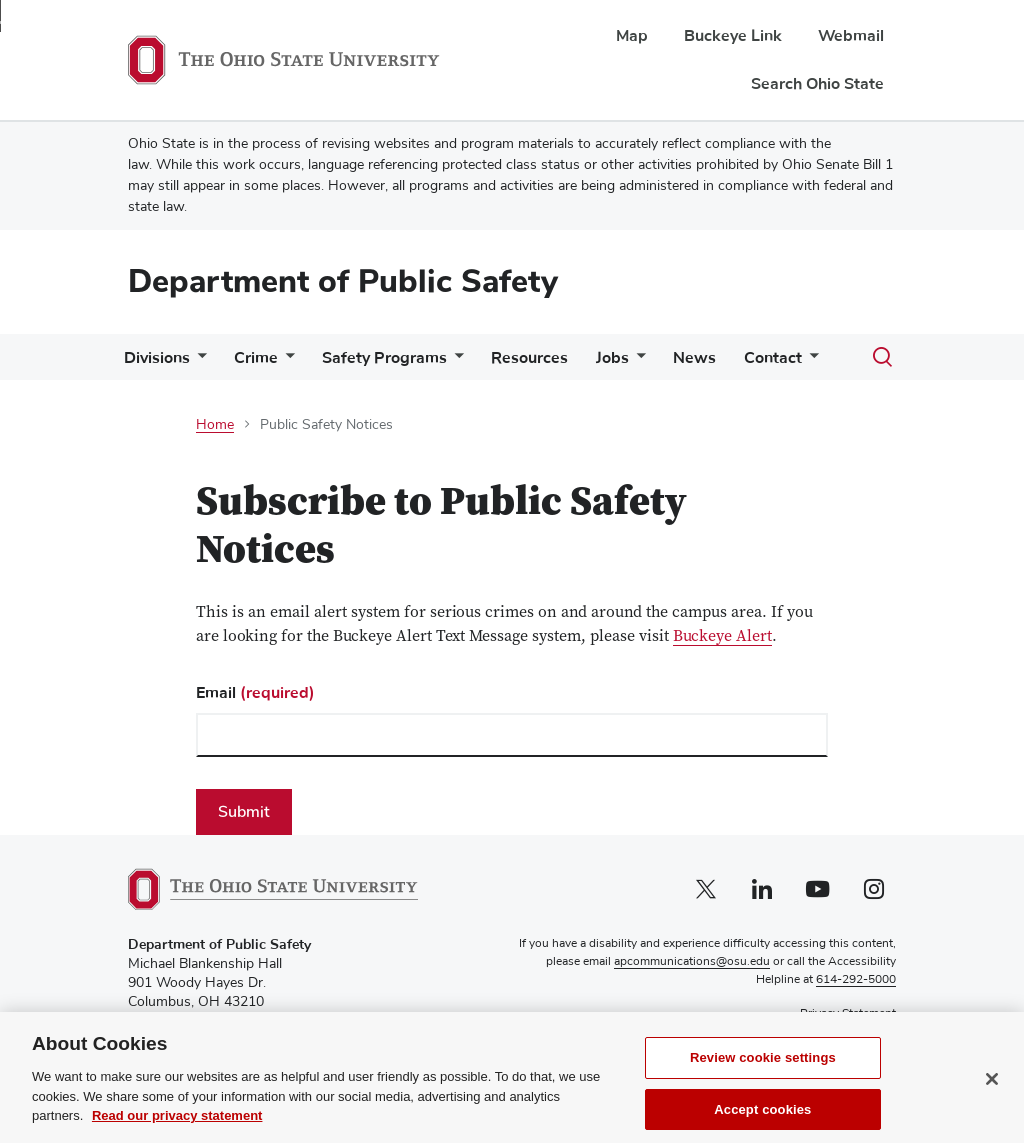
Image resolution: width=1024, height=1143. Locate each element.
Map (632, 36)
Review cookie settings (763, 1070)
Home (215, 425)
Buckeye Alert (722, 637)
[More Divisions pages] (198, 362)
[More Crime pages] (286, 362)
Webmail (851, 36)
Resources (529, 358)
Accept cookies (762, 1121)
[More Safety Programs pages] (455, 362)
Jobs (612, 358)
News (694, 358)
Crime (256, 358)
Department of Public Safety (343, 281)
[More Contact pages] (810, 362)
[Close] (992, 1092)
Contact (773, 358)
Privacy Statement (848, 1014)
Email (255, 693)
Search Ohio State (817, 84)
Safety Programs (384, 358)
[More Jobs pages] (637, 362)
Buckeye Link (733, 36)
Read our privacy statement (177, 1128)
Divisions (157, 358)
